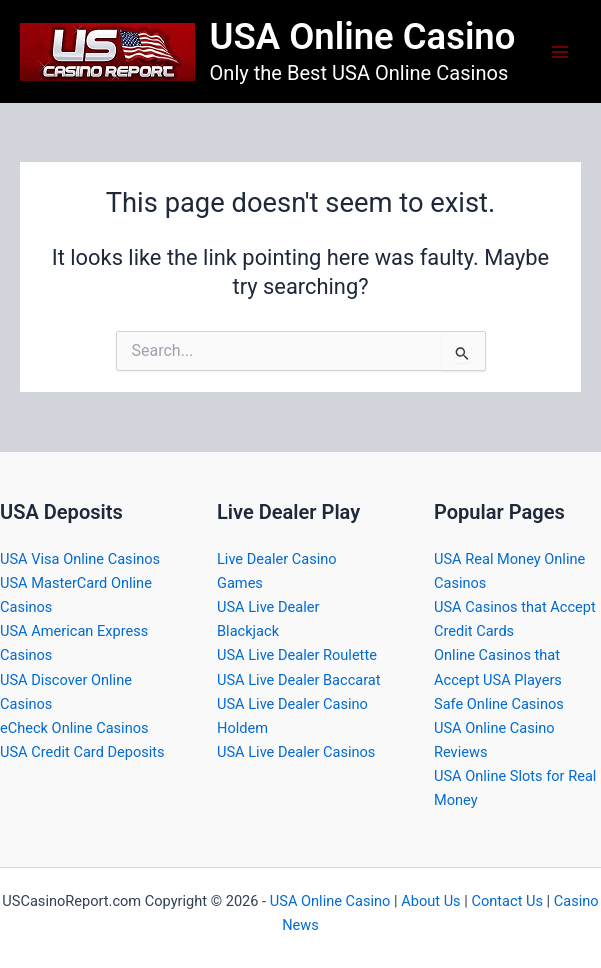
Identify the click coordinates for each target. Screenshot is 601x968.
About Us (430, 901)
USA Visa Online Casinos (80, 559)
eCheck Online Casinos (74, 728)
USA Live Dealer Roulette (297, 655)
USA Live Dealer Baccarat (299, 680)
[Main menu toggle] (560, 52)
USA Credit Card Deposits (82, 752)
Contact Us (507, 901)
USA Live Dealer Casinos (296, 752)
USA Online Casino (363, 36)
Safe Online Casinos (499, 704)
